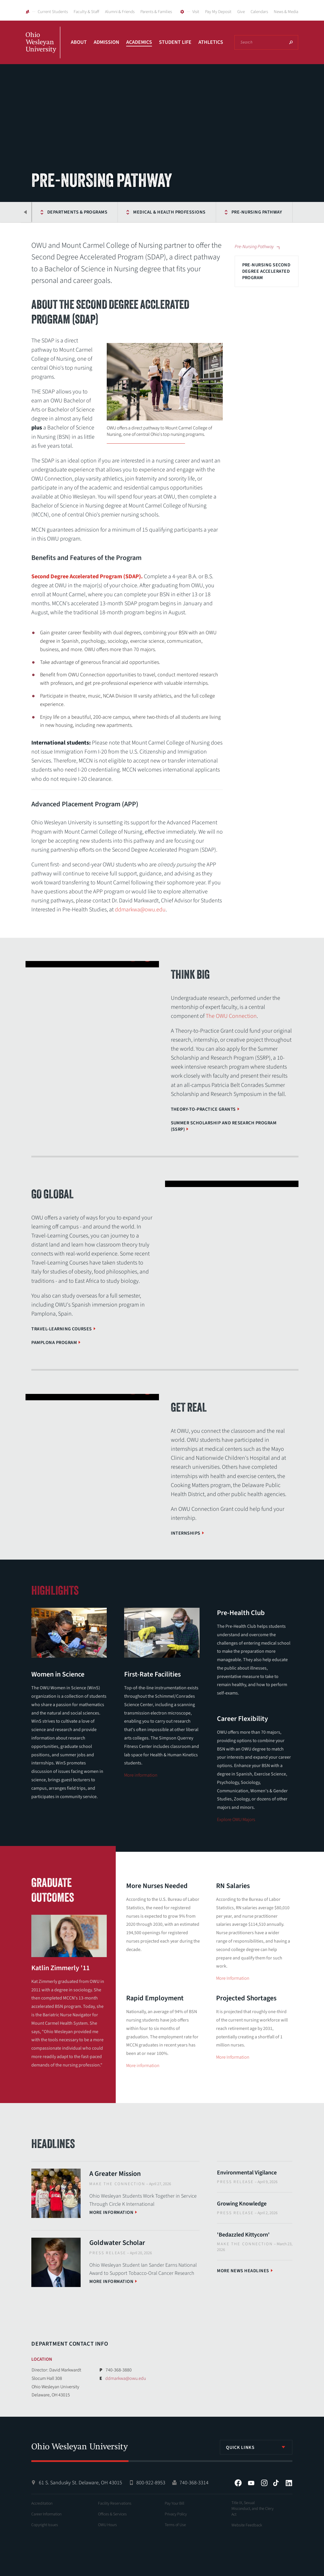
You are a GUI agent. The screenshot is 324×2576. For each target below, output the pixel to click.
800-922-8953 (150, 2482)
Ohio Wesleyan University (43, 48)
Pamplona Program (54, 1342)
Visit (195, 12)
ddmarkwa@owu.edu (140, 910)
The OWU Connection (231, 1016)
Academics (139, 42)
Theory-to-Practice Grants (203, 1109)
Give (241, 12)
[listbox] (256, 2447)
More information (141, 1775)
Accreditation (42, 2503)
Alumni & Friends (120, 12)
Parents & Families (156, 12)
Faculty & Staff (86, 12)
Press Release (107, 2253)
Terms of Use (175, 2525)
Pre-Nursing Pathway (223, 212)
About (79, 42)
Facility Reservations (114, 2503)
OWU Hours (107, 2525)
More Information (232, 1978)
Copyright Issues (44, 2525)
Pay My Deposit (218, 12)
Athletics (210, 42)
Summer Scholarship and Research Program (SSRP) (224, 1126)
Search (291, 42)
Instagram (264, 2482)
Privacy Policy (176, 2514)
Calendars (259, 12)
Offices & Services (112, 2514)
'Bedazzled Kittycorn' (243, 2235)
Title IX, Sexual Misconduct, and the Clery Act (252, 2508)
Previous (25, 212)
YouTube (251, 2482)
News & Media (286, 12)
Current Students (53, 12)
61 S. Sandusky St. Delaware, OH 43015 (80, 2482)
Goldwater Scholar (117, 2243)
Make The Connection (117, 2184)
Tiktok (275, 2482)
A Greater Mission (115, 2174)
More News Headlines (243, 2271)
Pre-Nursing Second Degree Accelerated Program (266, 271)
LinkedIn (288, 2482)
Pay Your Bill (174, 2503)
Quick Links (240, 2447)
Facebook (238, 2482)
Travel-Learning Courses (61, 1329)
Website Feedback (246, 2525)
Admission (106, 42)
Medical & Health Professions (135, 212)
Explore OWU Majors (236, 1819)
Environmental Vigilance (247, 2173)
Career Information (46, 2514)
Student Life (175, 42)
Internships (185, 1533)
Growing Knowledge (242, 2204)
